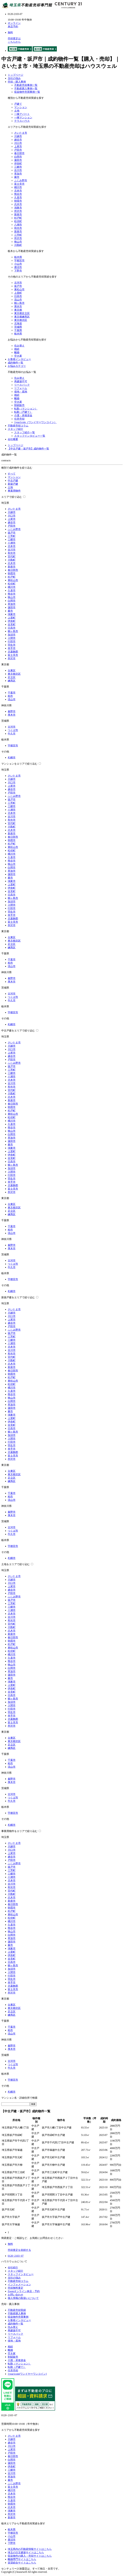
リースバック (22, 384)
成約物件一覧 (15, 362)
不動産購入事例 (17, 2313)
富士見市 (19, 183)
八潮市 (18, 224)
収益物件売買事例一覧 (27, 92)
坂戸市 (18, 286)
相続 (16, 349)
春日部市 (19, 153)
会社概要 (13, 439)
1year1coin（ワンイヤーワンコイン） (35, 422)
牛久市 (12, 733)
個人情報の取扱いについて (23, 2298)
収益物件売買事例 (18, 2316)
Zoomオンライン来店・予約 (24, 2291)
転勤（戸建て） (23, 412)
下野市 (18, 270)
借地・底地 (20, 391)
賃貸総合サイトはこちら (22, 2562)
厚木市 (18, 306)
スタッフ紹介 (15, 429)
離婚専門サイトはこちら (22, 2559)
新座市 (18, 214)
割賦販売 (19, 405)
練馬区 (12, 680)
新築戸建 (13, 484)
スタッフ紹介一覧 (24, 432)
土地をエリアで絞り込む (15, 1564)
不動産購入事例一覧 (25, 88)
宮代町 (12, 556)
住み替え (19, 345)
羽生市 (12, 644)
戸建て (18, 103)
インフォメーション (19, 2284)
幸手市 (12, 648)
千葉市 (12, 692)
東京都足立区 (22, 313)
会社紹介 (13, 2267)
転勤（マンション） (25, 408)
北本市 (18, 190)
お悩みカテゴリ (17, 366)
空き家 (18, 355)
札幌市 (12, 757)
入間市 (12, 638)
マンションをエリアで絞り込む (19, 763)
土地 (16, 110)
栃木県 (18, 257)
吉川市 (18, 170)
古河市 (18, 282)
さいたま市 (20, 132)
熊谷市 (18, 194)
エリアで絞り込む (11, 496)
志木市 (18, 204)
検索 (33, 2104)
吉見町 (12, 624)
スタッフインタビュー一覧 (29, 435)
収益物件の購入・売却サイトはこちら (30, 2555)
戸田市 (18, 149)
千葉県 (18, 330)
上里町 (18, 292)
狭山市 (18, 241)
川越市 (18, 136)
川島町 (18, 245)
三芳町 (18, 234)
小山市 (18, 263)
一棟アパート (22, 114)
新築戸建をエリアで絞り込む (18, 1297)
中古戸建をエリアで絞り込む (18, 1030)
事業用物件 (14, 490)
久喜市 (18, 197)
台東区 (12, 670)
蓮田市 (18, 160)
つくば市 (13, 730)
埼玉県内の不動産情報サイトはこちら (30, 2549)
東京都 (18, 309)
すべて (12, 473)
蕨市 (16, 177)
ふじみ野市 (20, 180)
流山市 (18, 299)
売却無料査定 (15, 2287)
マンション (20, 107)
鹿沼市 (18, 267)
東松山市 (19, 289)
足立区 (12, 677)
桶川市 (18, 187)
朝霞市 (18, 200)
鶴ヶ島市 (19, 303)
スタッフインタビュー (21, 2274)
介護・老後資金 (23, 415)
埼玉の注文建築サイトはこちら (26, 2552)
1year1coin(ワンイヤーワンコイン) (27, 2373)
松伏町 (18, 221)
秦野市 (12, 711)
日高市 (18, 296)
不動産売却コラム (18, 425)
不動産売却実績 (17, 2310)
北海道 (18, 323)
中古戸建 (13, 480)
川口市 (18, 143)
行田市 (12, 641)
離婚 (16, 352)
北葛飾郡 (13, 651)
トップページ (15, 75)
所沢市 (18, 211)
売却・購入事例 (17, 81)
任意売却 (19, 418)
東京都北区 (20, 320)
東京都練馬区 (22, 316)
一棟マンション (23, 117)
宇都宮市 (19, 260)
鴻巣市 (18, 207)
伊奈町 (18, 163)
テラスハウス (22, 120)
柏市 (10, 696)
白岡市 (18, 156)
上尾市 (18, 146)
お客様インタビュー (19, 359)
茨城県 (18, 326)
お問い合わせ (15, 2294)
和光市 (18, 228)
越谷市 (18, 139)
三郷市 (18, 166)
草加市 (18, 173)
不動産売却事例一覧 (25, 85)
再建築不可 (20, 381)
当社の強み (14, 78)
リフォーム (20, 388)
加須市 (12, 634)
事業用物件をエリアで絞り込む (19, 1831)
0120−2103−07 (16, 2255)
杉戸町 (18, 217)
